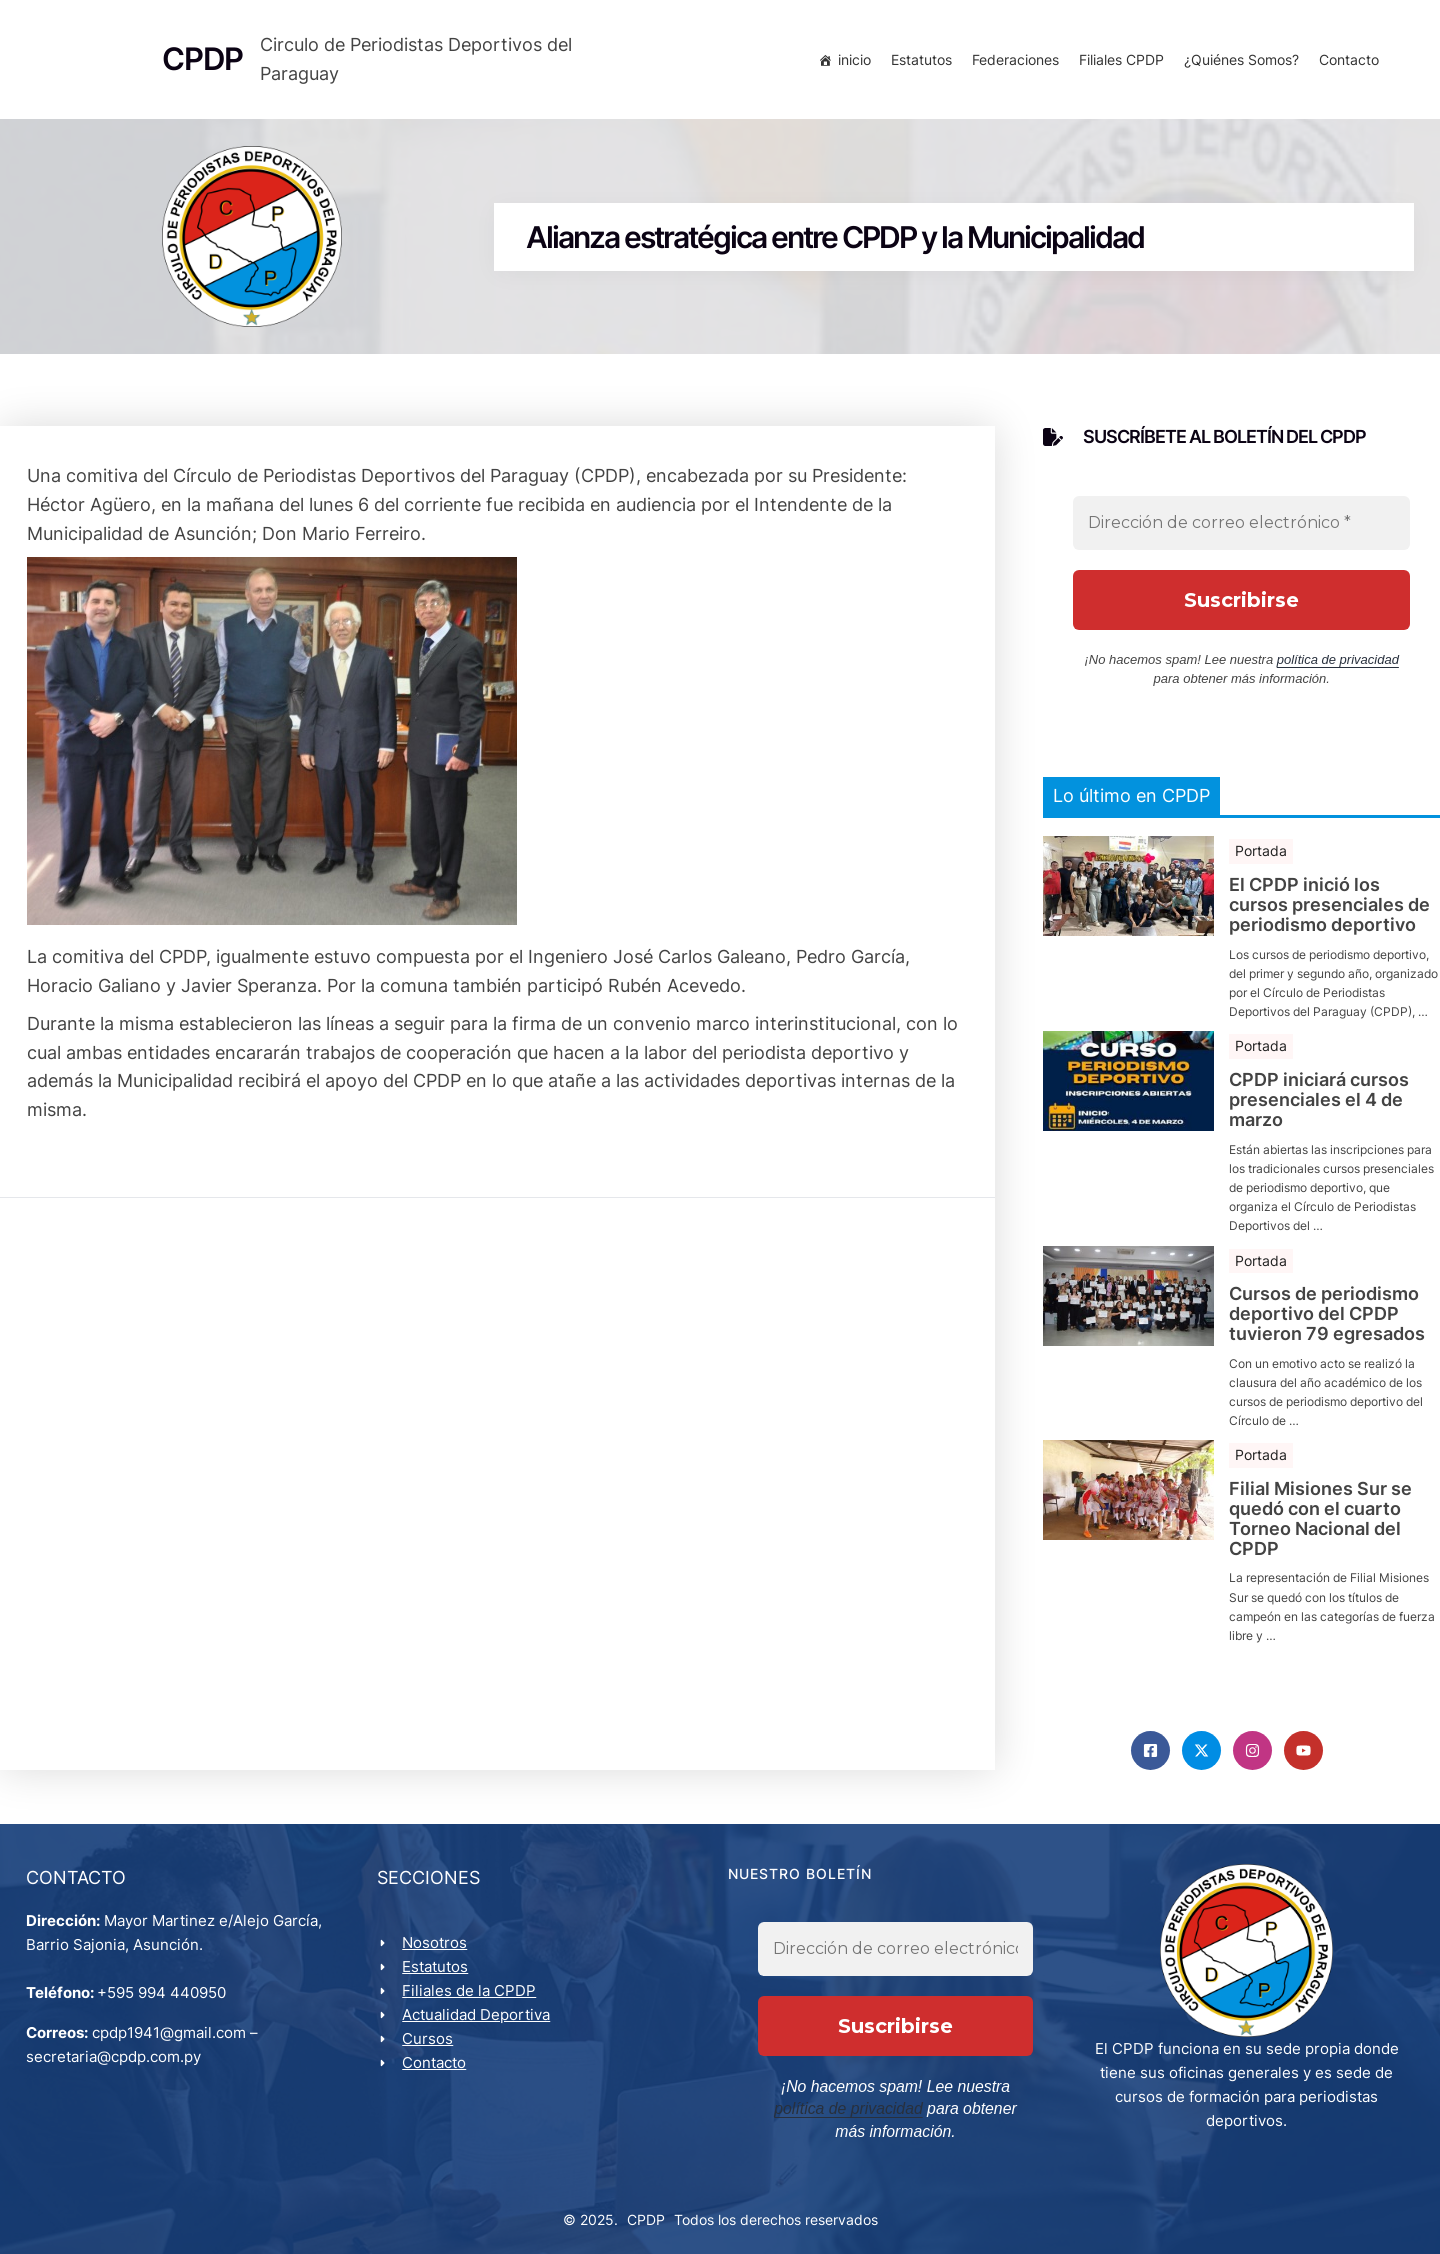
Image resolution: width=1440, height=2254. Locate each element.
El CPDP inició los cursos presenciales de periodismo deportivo (1329, 914)
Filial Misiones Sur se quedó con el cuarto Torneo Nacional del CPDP (1320, 1528)
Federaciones (1011, 62)
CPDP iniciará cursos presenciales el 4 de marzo (1319, 1109)
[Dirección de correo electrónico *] (1241, 533)
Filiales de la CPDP (473, 2006)
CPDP (646, 2214)
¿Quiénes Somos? (1237, 62)
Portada (1261, 860)
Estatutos (917, 62)
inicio (850, 62)
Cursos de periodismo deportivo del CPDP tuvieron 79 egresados (1327, 1323)
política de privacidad (1338, 669)
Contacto (1345, 62)
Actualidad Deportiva (480, 2030)
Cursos (431, 2054)
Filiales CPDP (1117, 62)
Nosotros (438, 1958)
